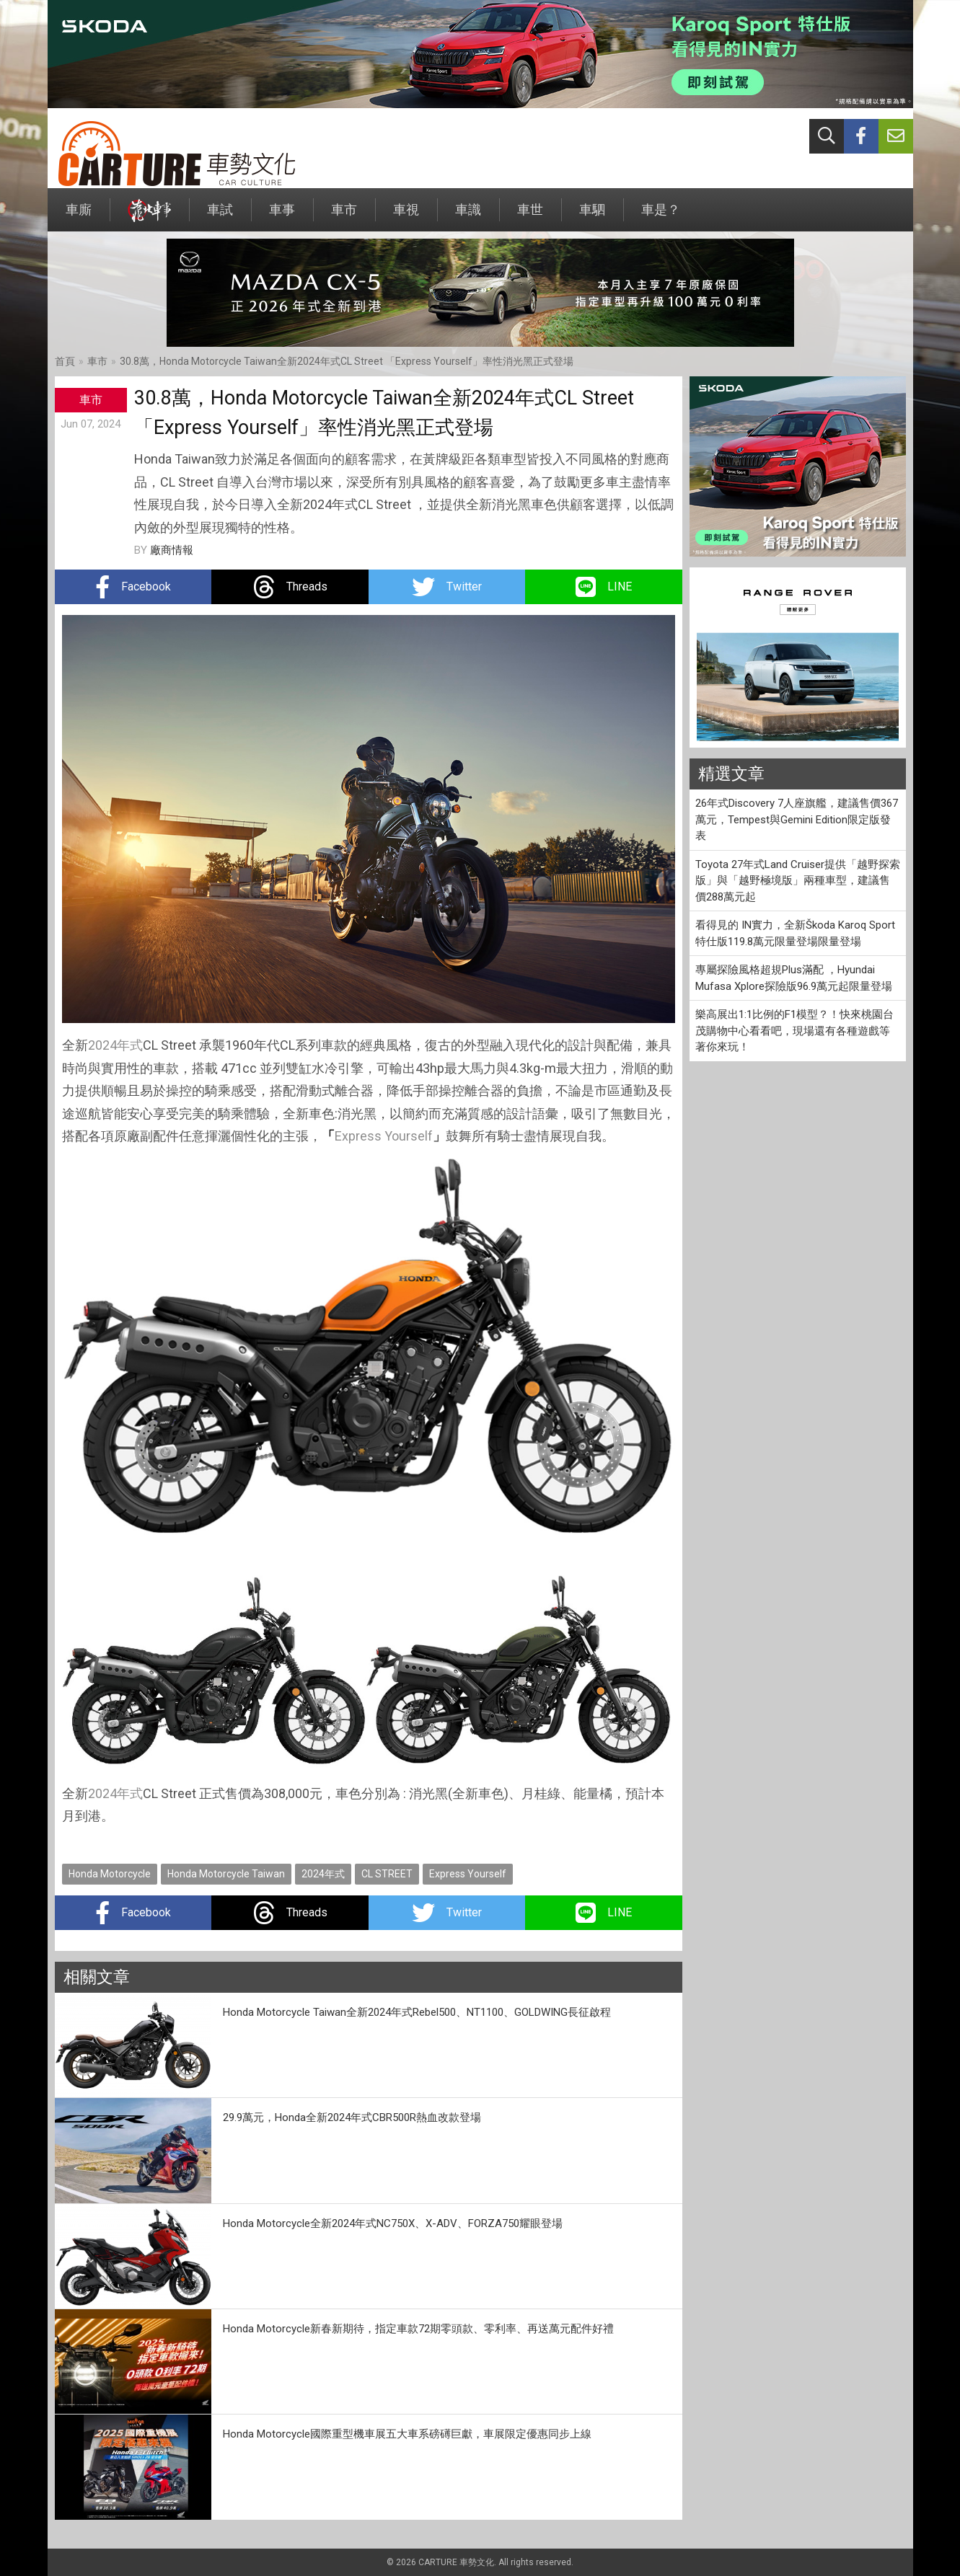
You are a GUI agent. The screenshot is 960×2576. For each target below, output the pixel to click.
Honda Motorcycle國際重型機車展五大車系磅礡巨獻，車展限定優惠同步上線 (407, 2433)
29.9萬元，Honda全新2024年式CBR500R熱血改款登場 (352, 2117)
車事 (282, 216)
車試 (220, 216)
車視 (406, 216)
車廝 (79, 216)
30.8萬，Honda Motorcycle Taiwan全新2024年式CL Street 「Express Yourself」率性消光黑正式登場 (346, 361)
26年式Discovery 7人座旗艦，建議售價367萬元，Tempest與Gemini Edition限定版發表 (796, 819)
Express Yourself (384, 1135)
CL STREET (387, 1874)
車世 (530, 216)
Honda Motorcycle (110, 1874)
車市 (344, 216)
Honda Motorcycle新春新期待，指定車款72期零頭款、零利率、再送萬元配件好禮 (418, 2328)
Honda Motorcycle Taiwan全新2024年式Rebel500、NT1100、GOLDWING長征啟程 (417, 2012)
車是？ (660, 216)
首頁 (65, 361)
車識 (468, 216)
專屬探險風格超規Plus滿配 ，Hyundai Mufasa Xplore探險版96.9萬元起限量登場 (793, 978)
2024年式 (115, 1045)
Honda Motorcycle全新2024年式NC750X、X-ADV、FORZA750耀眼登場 (393, 2223)
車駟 (592, 216)
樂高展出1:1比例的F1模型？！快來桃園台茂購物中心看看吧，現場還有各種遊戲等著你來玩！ (794, 1030)
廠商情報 (171, 550)
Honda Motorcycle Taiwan (226, 1874)
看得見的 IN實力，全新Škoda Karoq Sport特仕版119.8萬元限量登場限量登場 (795, 933)
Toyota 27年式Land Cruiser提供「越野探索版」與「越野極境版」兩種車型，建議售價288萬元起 (797, 880)
